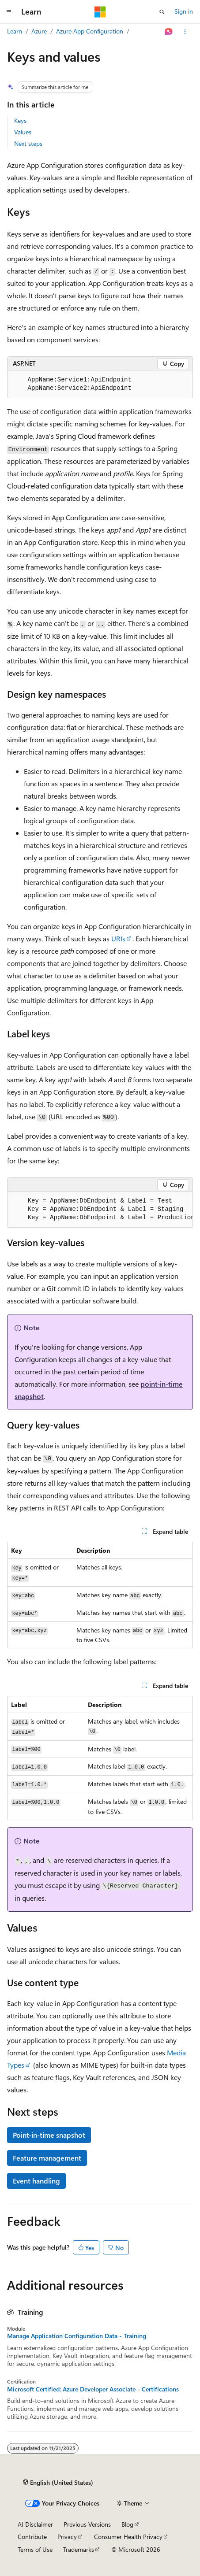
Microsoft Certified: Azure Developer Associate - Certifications (93, 2389)
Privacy (67, 2536)
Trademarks (78, 2549)
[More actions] (185, 32)
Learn (14, 31)
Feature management (47, 2157)
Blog (127, 2524)
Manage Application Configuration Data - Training (76, 2336)
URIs (118, 938)
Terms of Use (35, 2549)
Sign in (183, 11)
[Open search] (162, 12)
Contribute (32, 2536)
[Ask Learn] (168, 32)
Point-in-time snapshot (49, 2134)
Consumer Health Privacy (128, 2536)
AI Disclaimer (35, 2524)
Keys (20, 120)
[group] (100, 1210)
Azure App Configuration (89, 31)
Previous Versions (87, 2524)
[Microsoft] (100, 12)
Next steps (28, 143)
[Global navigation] (9, 12)
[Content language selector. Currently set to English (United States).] (58, 2483)
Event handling (36, 2180)
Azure (39, 31)
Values (22, 132)
